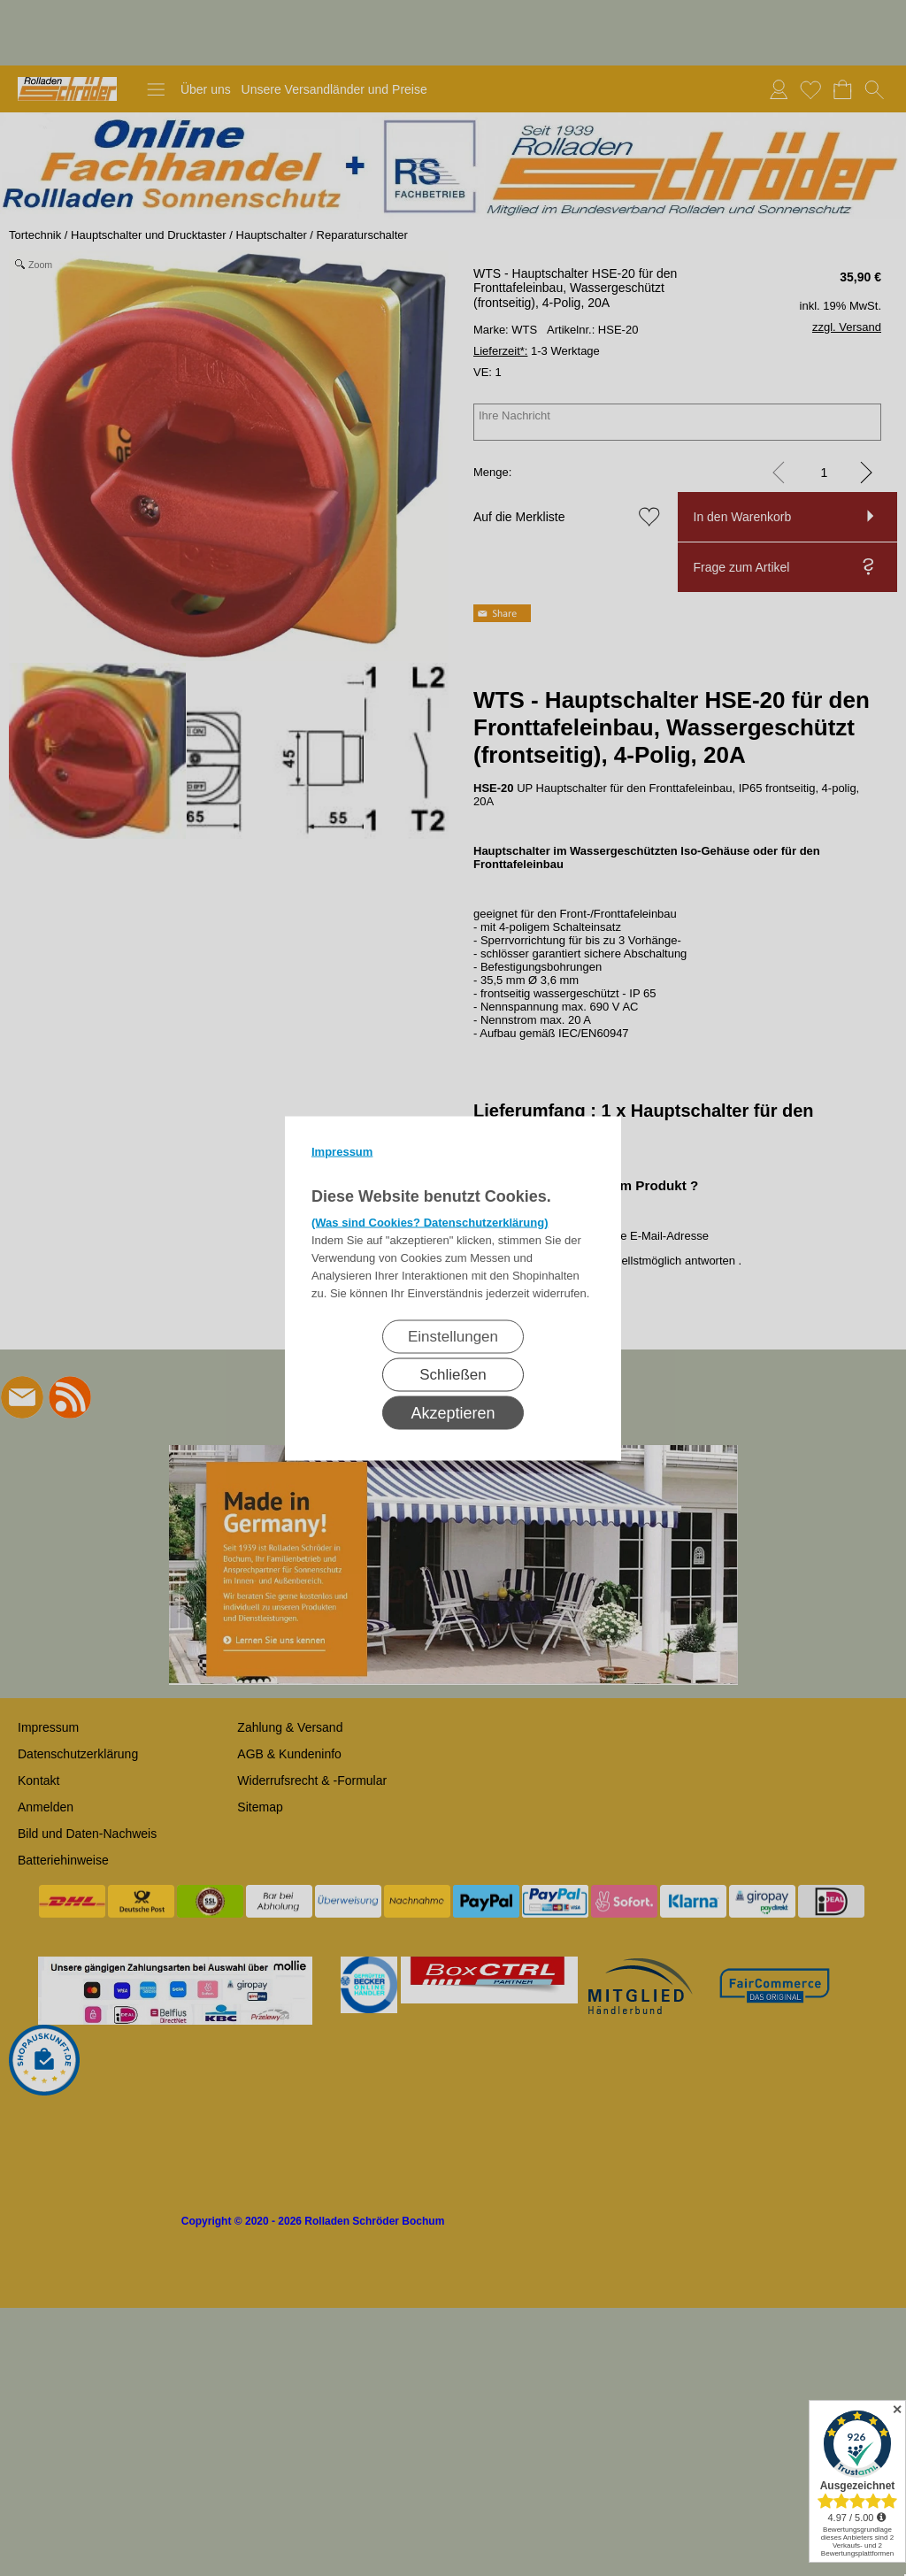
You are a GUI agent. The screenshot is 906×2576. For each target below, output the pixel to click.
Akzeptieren (453, 1412)
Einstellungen (453, 1335)
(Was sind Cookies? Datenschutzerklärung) (430, 1221)
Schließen (453, 1373)
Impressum (341, 1150)
